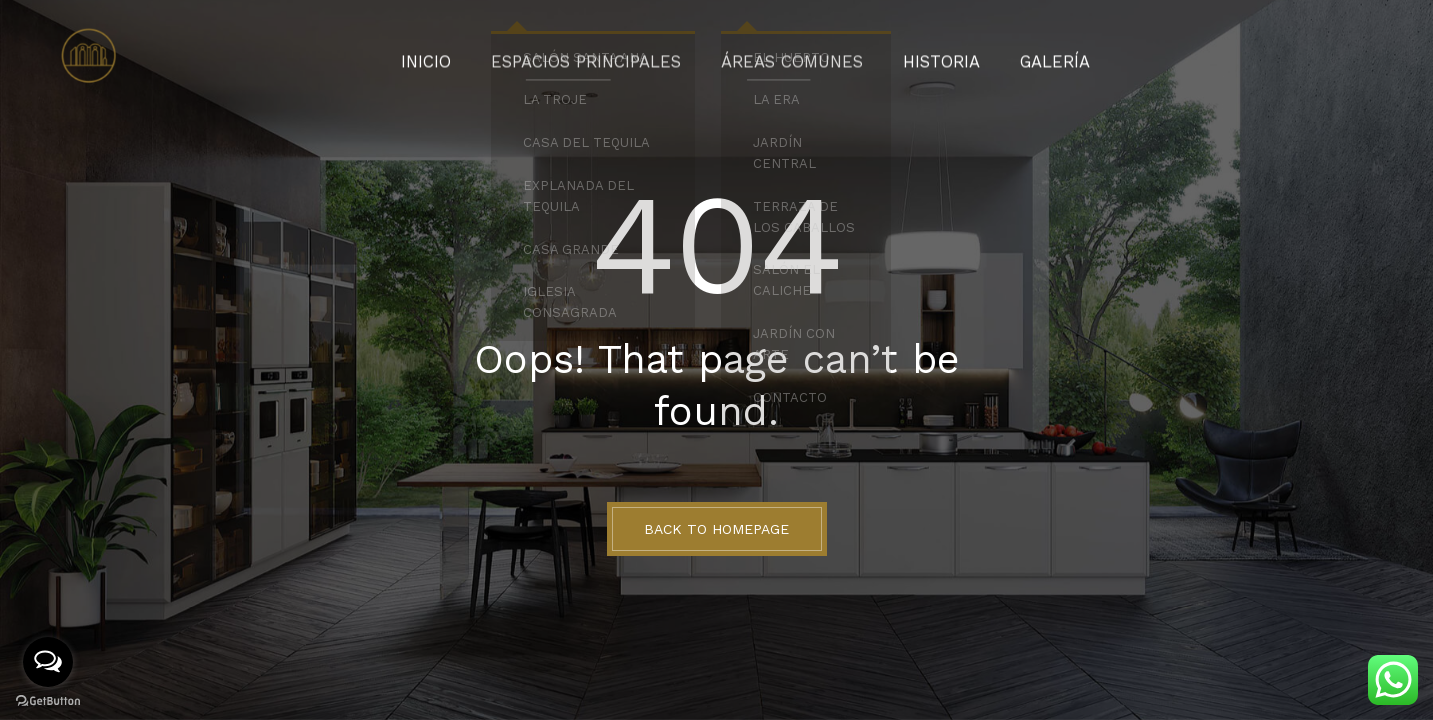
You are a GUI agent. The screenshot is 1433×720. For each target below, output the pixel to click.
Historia (916, 55)
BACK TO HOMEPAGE (716, 529)
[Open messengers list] (48, 662)
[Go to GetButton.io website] (48, 700)
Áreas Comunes (785, 55)
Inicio (464, 55)
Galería (1018, 55)
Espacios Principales (605, 55)
